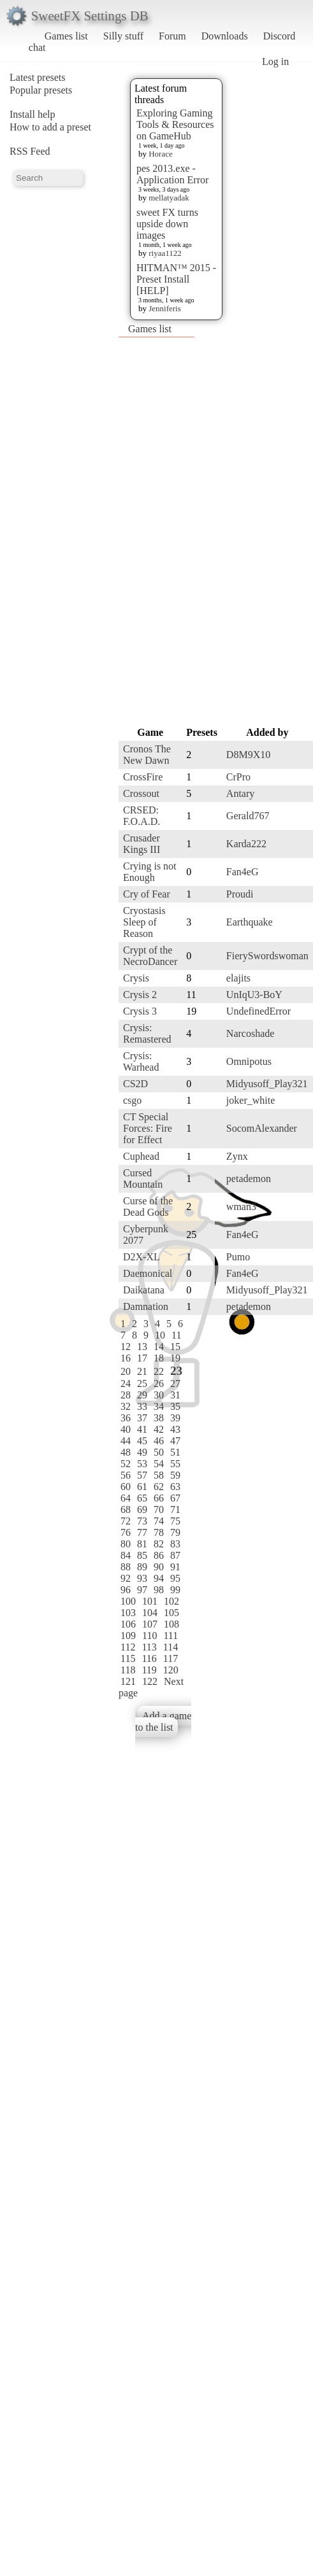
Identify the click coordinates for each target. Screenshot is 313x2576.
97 (142, 1589)
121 (128, 1681)
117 (170, 1658)
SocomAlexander (261, 1128)
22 (159, 1371)
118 (127, 1670)
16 (125, 1358)
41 (142, 1429)
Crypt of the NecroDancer (150, 956)
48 (125, 1452)
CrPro (238, 776)
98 (159, 1589)
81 (142, 1543)
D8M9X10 (248, 754)
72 (125, 1521)
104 (149, 1612)
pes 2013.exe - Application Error (172, 174)
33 (142, 1406)
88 (125, 1566)
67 (175, 1498)
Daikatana (143, 1289)
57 (142, 1475)
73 (142, 1521)
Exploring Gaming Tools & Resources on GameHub (175, 124)
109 (128, 1635)
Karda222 (246, 843)
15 (175, 1346)
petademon (248, 1178)
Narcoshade (250, 1033)
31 (175, 1395)
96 (125, 1589)
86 (159, 1555)
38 (159, 1417)
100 (128, 1601)
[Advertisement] (143, 531)
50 (159, 1452)
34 (159, 1406)
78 (159, 1532)
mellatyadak (169, 197)
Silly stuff (123, 36)
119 (149, 1670)
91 (175, 1566)
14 (159, 1346)
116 (149, 1658)
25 (142, 1383)
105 (171, 1612)
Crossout (141, 793)
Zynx (237, 1156)
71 (175, 1509)
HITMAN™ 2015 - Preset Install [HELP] (176, 279)
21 (142, 1371)
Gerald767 (248, 815)
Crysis (136, 978)
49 (142, 1452)
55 (175, 1463)
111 (170, 1635)
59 (175, 1475)
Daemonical (147, 1273)
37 (142, 1417)
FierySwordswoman (267, 955)
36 (125, 1417)
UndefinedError (258, 1011)
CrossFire (143, 776)
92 (125, 1578)
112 (127, 1647)
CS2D (135, 1083)
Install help (32, 114)
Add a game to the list (163, 1721)
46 (159, 1440)
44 (125, 1440)
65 (142, 1498)
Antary (240, 793)
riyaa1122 (165, 253)
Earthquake (249, 922)
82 (159, 1543)
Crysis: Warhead (141, 1061)
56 (125, 1475)
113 (149, 1647)
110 (149, 1635)
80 (125, 1543)
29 (142, 1395)
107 (149, 1624)
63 (175, 1486)
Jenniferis (165, 308)
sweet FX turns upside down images (167, 224)
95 (175, 1578)
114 (170, 1647)
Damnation (145, 1306)
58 (159, 1475)
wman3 (241, 1206)
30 (159, 1395)
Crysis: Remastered (147, 1033)
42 (159, 1429)
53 (142, 1463)
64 (125, 1498)
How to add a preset (50, 127)
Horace (161, 153)
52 (125, 1463)
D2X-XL (141, 1256)
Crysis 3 (140, 1011)
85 (142, 1555)
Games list (66, 36)
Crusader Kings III (141, 844)
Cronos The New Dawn (147, 754)
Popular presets (41, 90)
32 (125, 1406)
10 (160, 1335)
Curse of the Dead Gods (148, 1206)
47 (175, 1440)
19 (175, 1358)
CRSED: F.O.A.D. (141, 816)
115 (127, 1658)
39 (175, 1417)
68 (125, 1509)
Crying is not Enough (150, 872)
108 (171, 1624)
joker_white (250, 1100)
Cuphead (141, 1156)
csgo (132, 1100)
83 (175, 1543)
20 (125, 1371)
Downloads (224, 36)
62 (159, 1486)
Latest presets (38, 77)
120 (170, 1670)
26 (159, 1383)
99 (175, 1589)
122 (149, 1681)
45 (142, 1440)
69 (142, 1509)
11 (176, 1335)
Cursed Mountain (143, 1178)
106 (128, 1624)
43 (175, 1429)
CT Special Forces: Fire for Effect (147, 1128)
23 (176, 1370)
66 (159, 1498)
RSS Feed (30, 151)
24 (125, 1383)
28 (125, 1395)
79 (175, 1532)
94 (159, 1578)
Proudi (240, 894)
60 (125, 1486)
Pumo (238, 1256)
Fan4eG (242, 871)
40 (125, 1429)
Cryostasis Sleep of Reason (144, 922)
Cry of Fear (146, 894)
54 (159, 1463)
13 (142, 1346)
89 (142, 1566)
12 (125, 1346)
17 (142, 1358)
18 (159, 1358)
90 (159, 1566)
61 (142, 1486)
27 (175, 1383)
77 (142, 1532)
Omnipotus (249, 1061)
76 (125, 1532)
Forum (172, 36)
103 (128, 1612)
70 (159, 1509)
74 (159, 1521)
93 (142, 1578)
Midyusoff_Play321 (267, 1083)
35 (175, 1406)
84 (125, 1555)
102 (171, 1601)
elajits (238, 978)
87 (175, 1555)
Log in (275, 61)
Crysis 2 (140, 994)
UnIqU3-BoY (254, 994)
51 (175, 1452)
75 (175, 1521)
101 (149, 1601)
